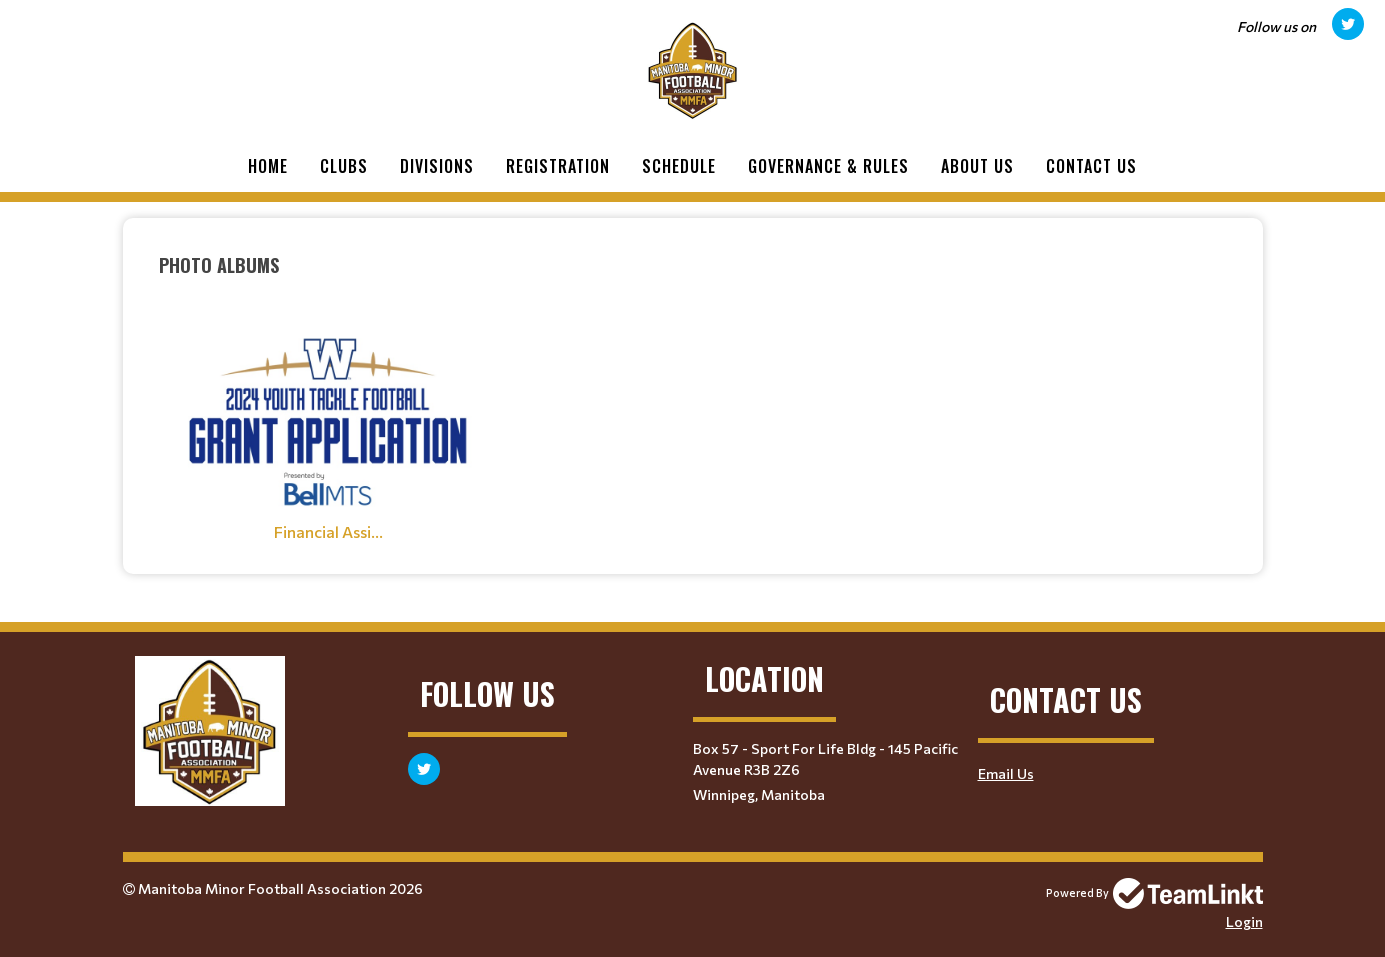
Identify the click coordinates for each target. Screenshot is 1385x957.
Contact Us (1091, 166)
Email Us (1006, 773)
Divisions (437, 166)
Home (268, 166)
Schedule (679, 166)
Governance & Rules (828, 166)
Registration (558, 166)
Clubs (344, 166)
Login (1244, 921)
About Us (977, 166)
